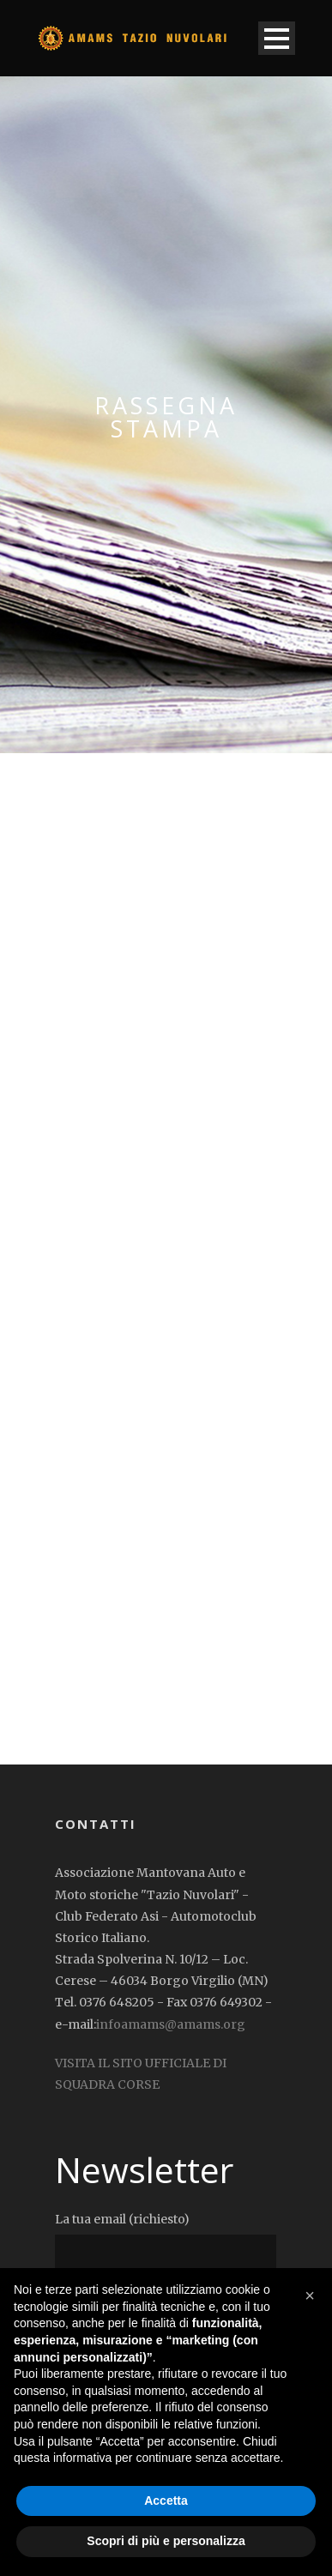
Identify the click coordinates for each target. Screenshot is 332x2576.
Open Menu (276, 38)
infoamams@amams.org (170, 2024)
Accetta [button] (166, 2500)
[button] (309, 2295)
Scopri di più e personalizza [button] (165, 2541)
